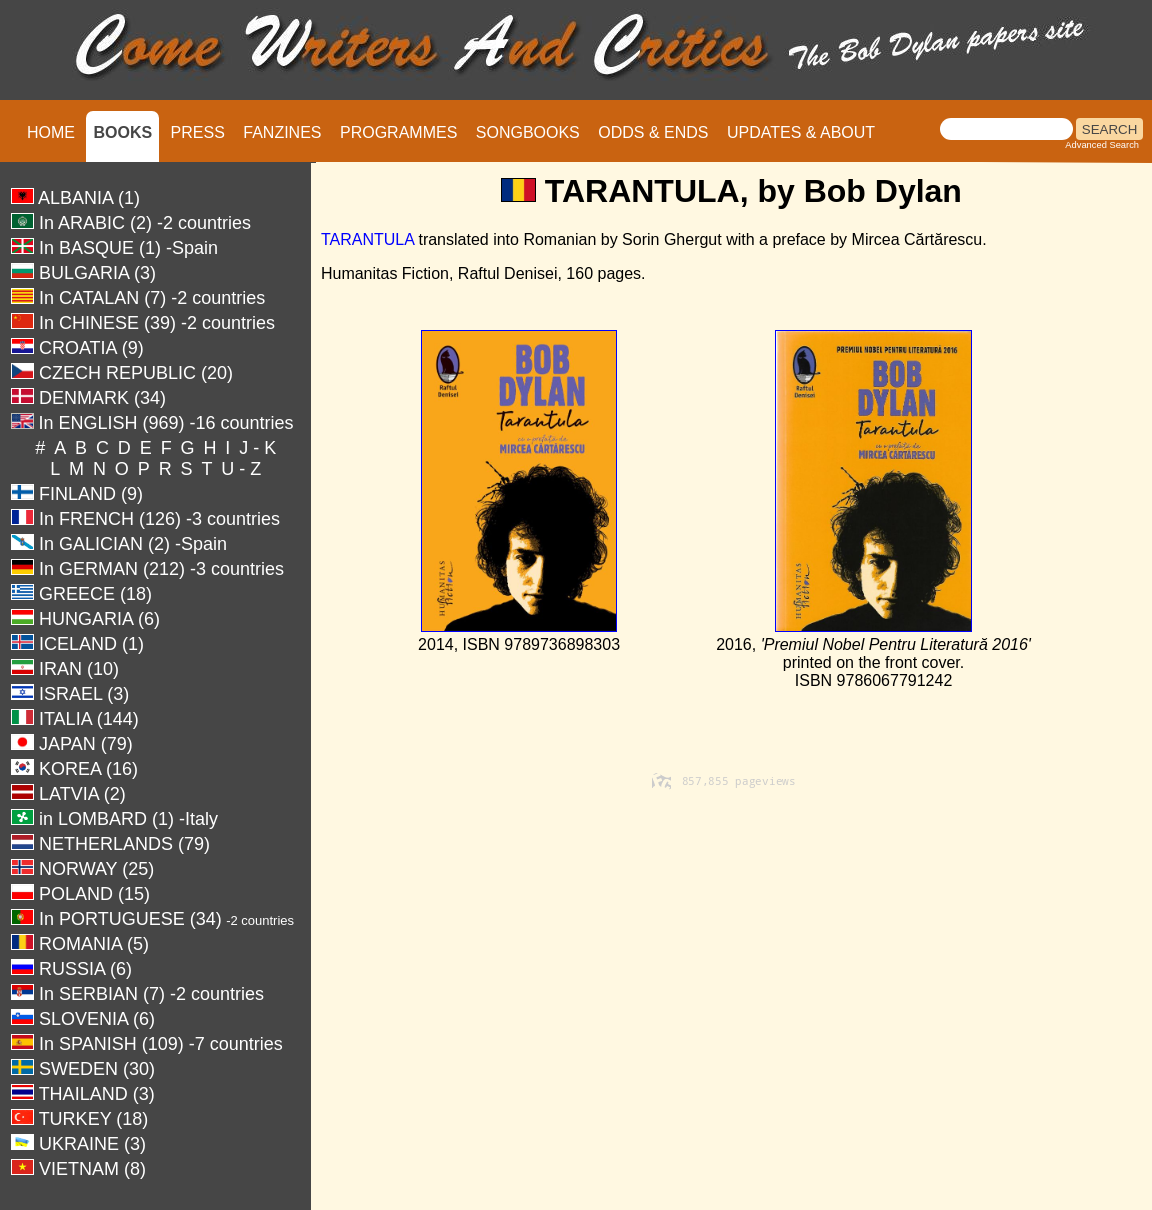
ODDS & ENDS (653, 132)
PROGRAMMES (398, 132)
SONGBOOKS (528, 132)
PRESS (198, 132)
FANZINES (282, 132)
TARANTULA (367, 239)
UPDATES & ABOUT (801, 132)
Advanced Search (1102, 145)
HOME (51, 132)
